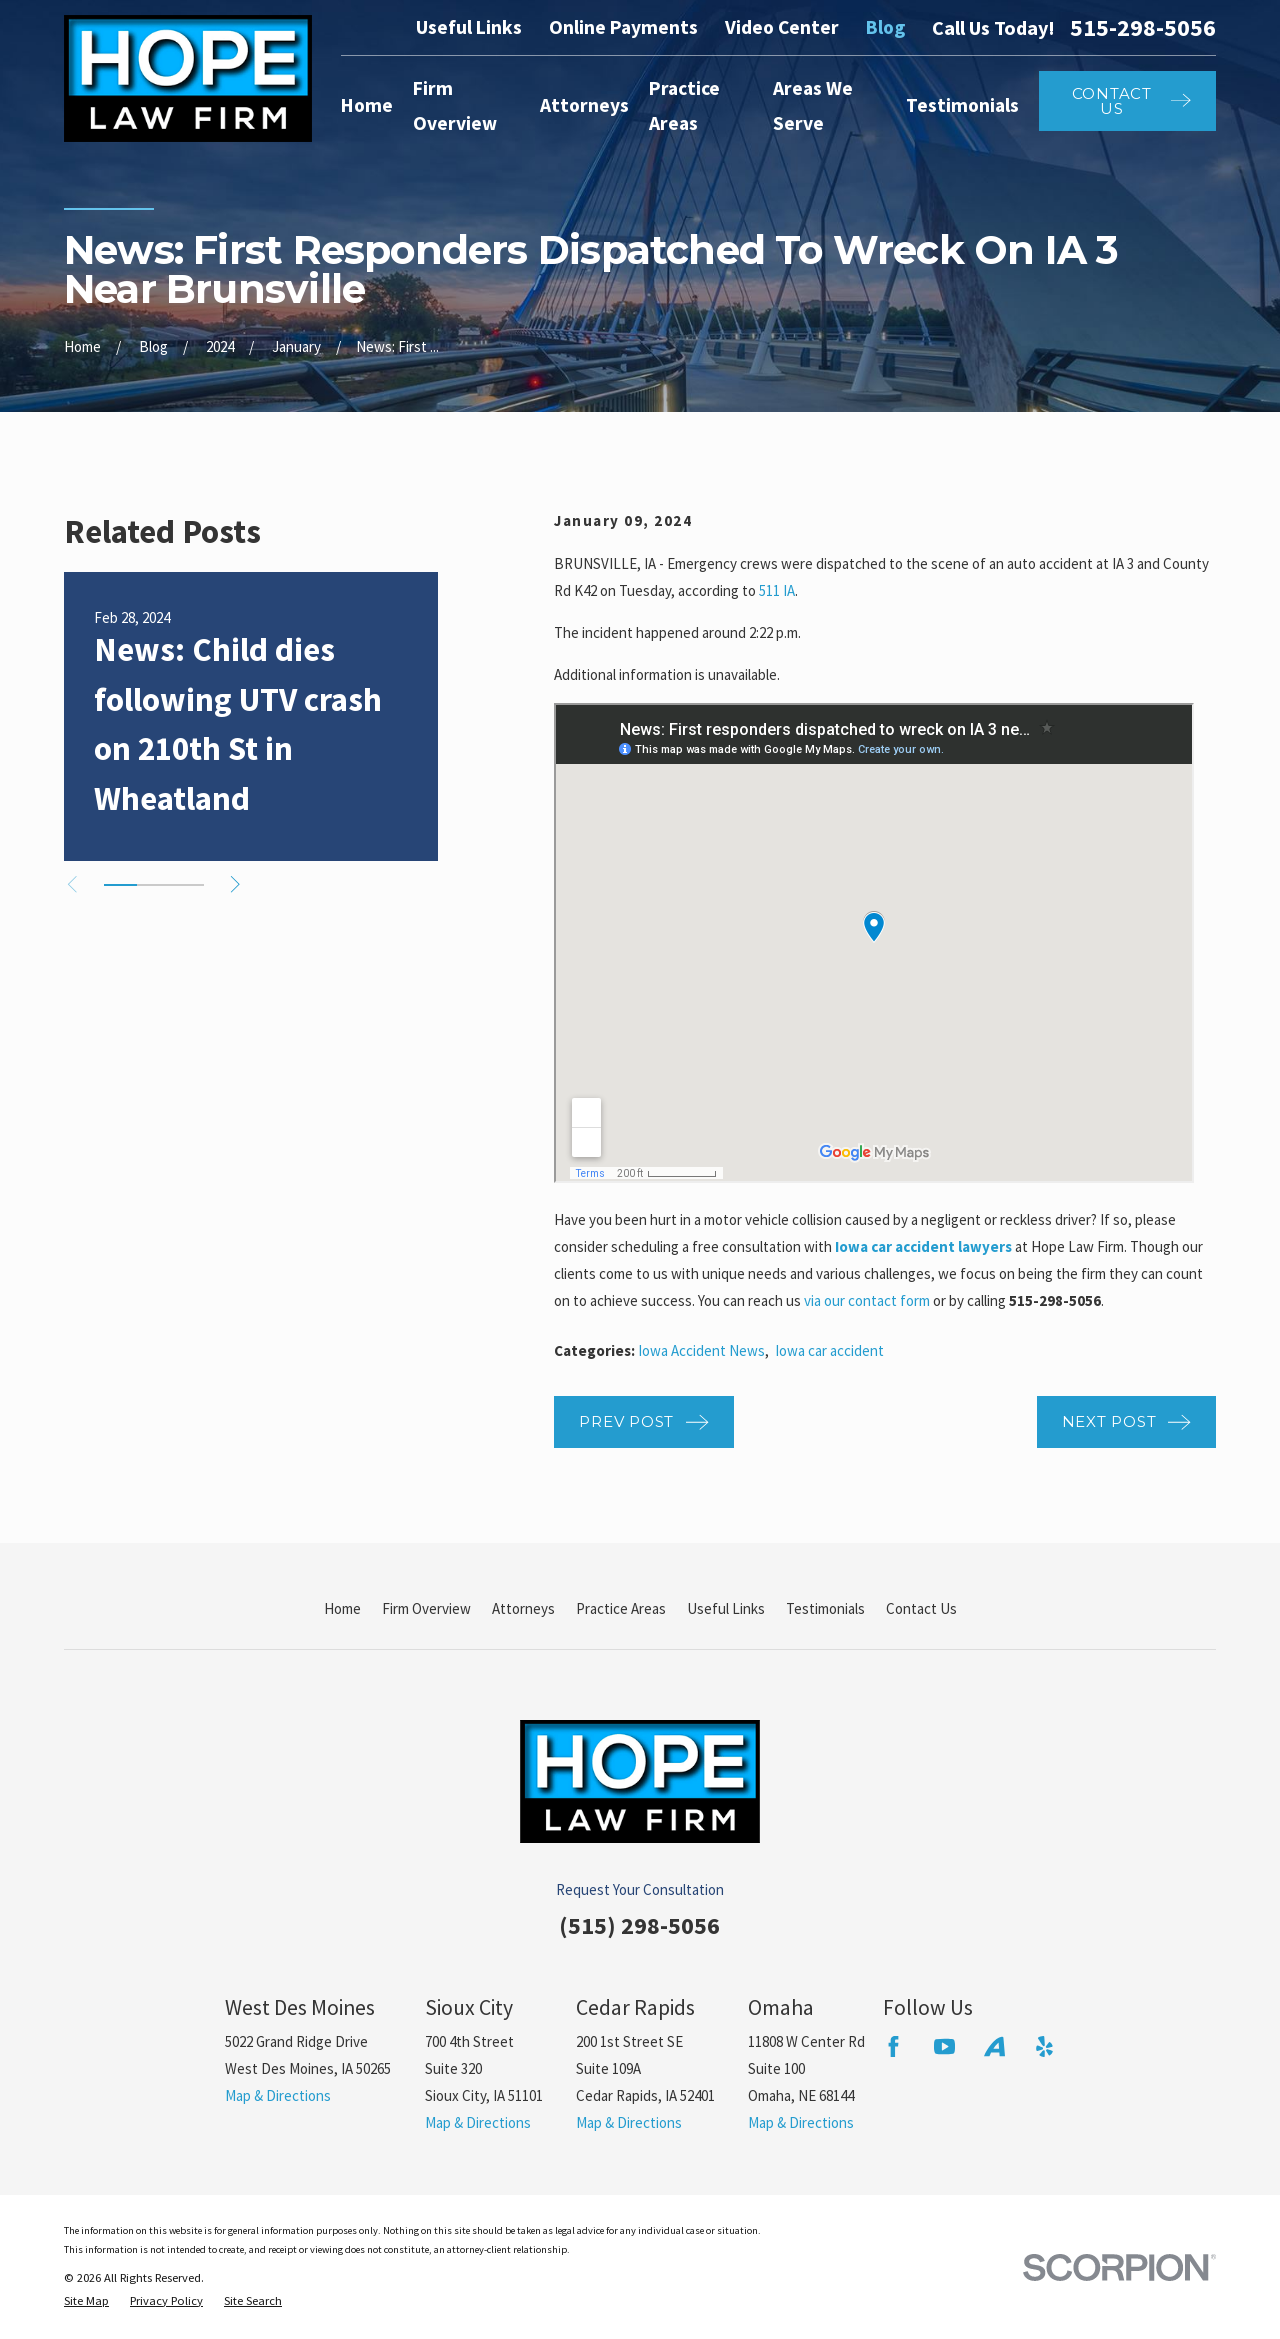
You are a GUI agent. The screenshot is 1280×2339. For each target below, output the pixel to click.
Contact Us (921, 1608)
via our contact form (867, 1300)
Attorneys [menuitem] (584, 105)
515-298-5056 (1143, 28)
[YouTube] (944, 2046)
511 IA (777, 590)
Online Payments (623, 27)
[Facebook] (893, 2046)
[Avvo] (994, 2046)
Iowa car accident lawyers (923, 1246)
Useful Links (469, 27)
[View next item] (235, 884)
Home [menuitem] (367, 105)
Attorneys (523, 1608)
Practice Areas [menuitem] (684, 105)
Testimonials (825, 1608)
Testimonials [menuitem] (962, 105)
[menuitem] (86, 2301)
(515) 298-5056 (639, 1925)
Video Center (782, 27)
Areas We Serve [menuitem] (813, 105)
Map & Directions (278, 2095)
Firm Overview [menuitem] (455, 105)
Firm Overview (426, 1608)
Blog (885, 27)
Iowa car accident (829, 1350)
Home (342, 1608)
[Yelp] (1044, 2046)
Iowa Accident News (701, 1350)
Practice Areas (621, 1608)
